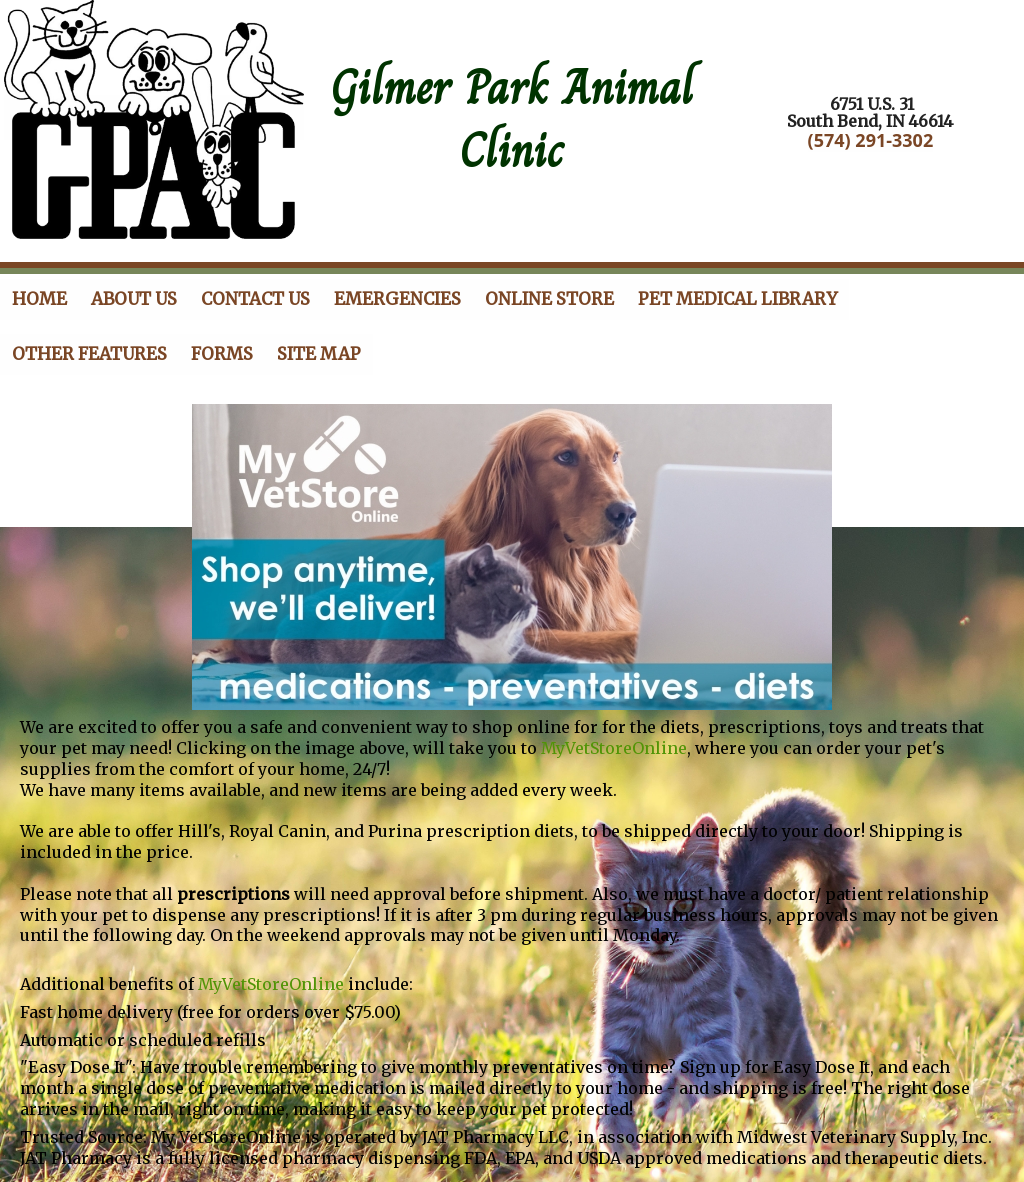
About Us (134, 299)
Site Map (319, 354)
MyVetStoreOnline (614, 748)
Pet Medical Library (737, 299)
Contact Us (255, 299)
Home (39, 299)
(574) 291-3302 (871, 140)
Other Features (89, 354)
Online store (549, 299)
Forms (222, 354)
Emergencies (397, 299)
